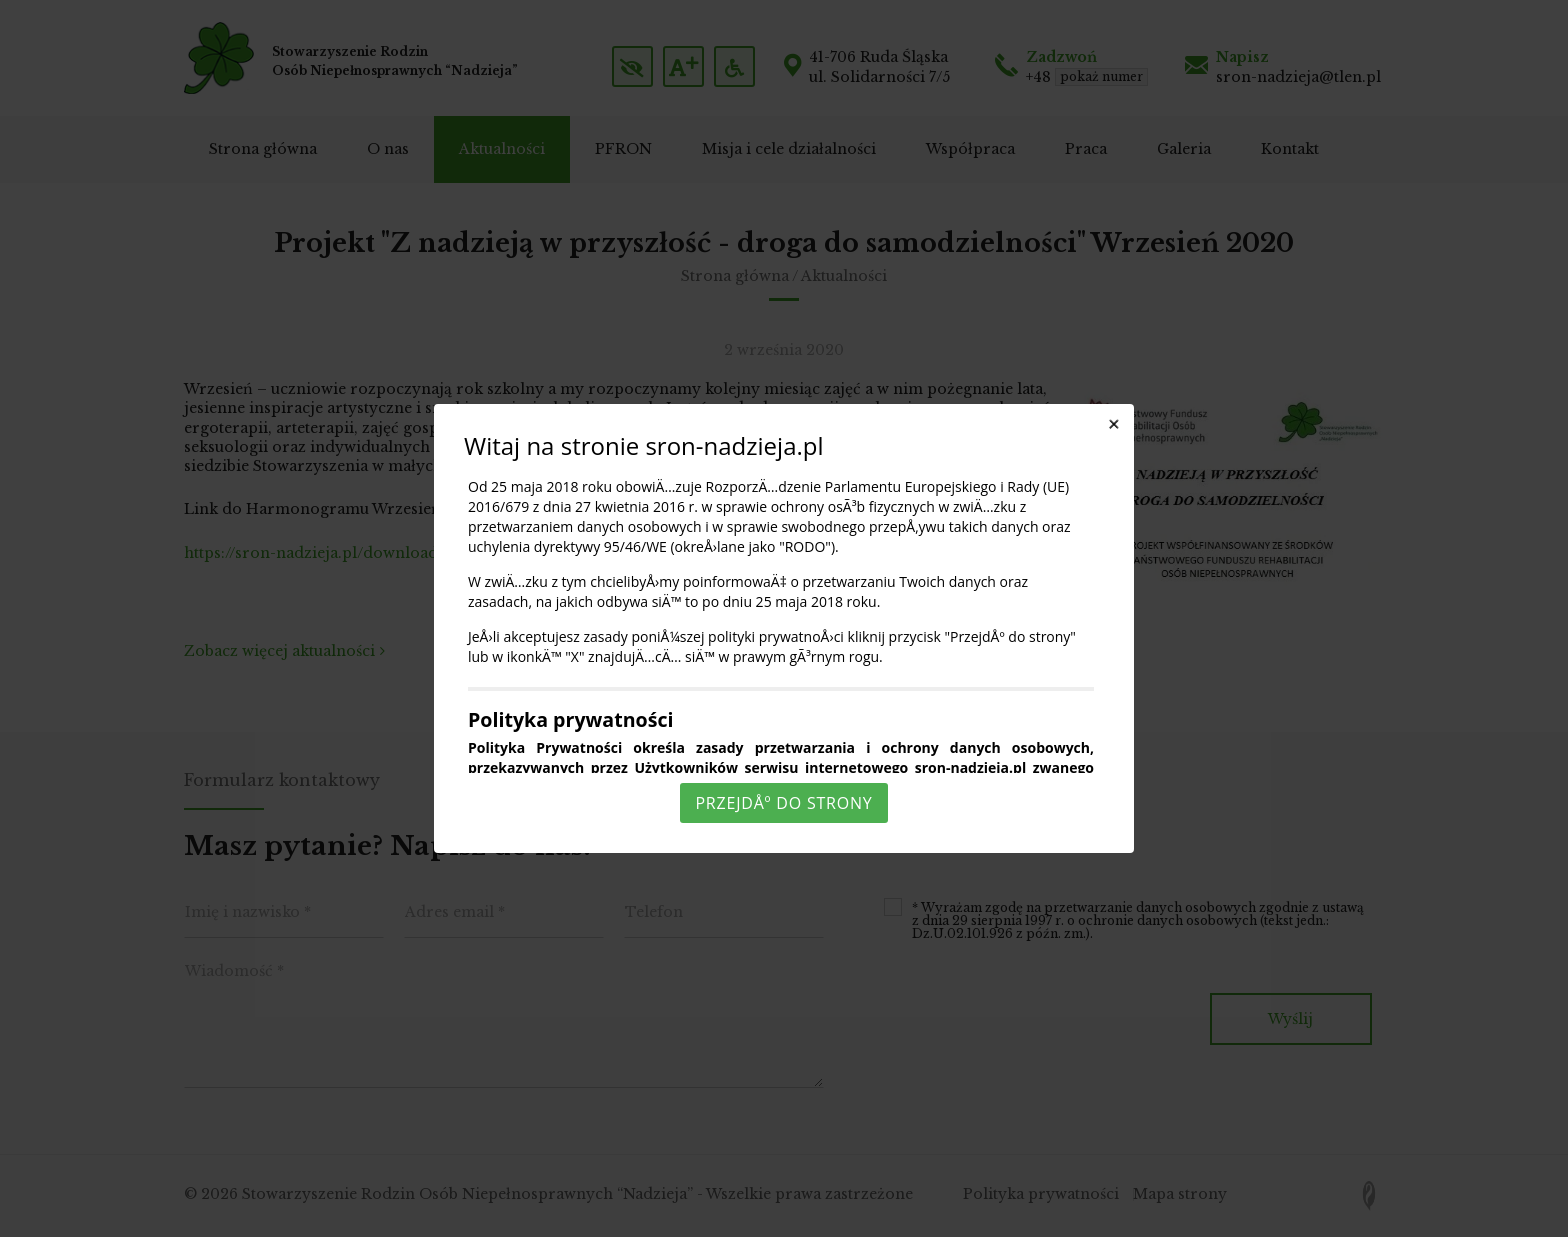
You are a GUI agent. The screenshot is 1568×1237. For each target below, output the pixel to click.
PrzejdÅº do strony (783, 803)
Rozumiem (787, 1220)
